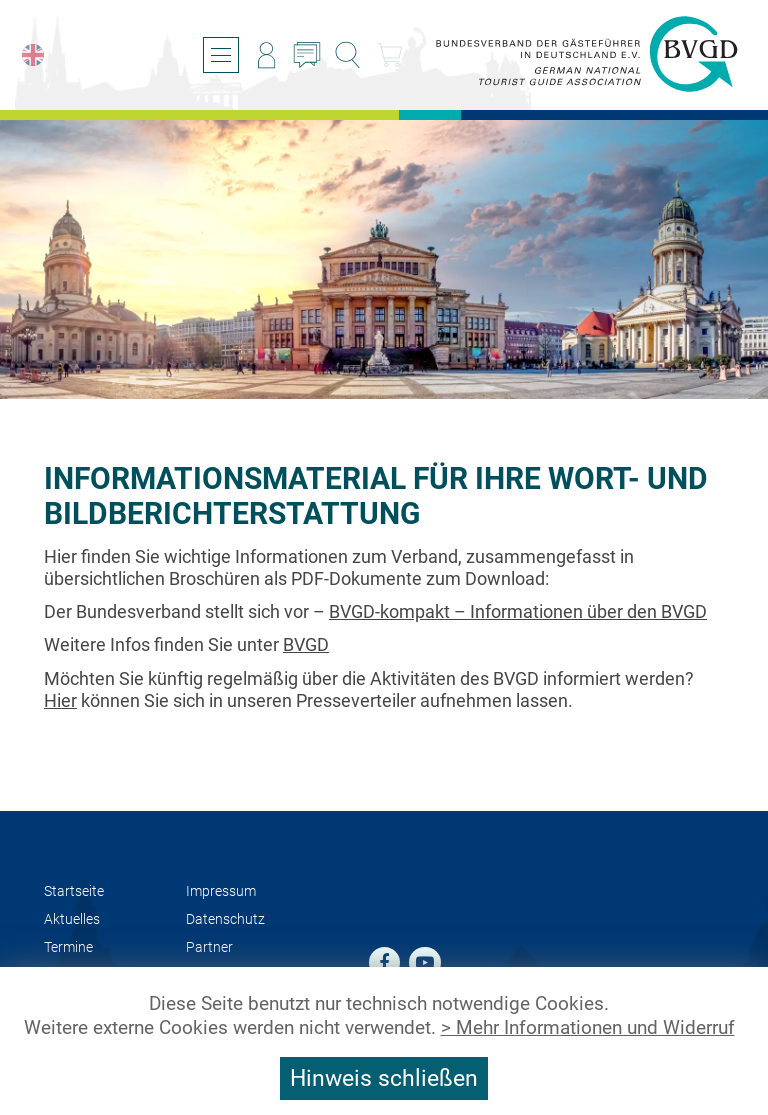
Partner (209, 947)
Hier (60, 700)
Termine (68, 947)
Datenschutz (225, 919)
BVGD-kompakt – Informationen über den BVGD (518, 611)
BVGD (306, 644)
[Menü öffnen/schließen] (221, 55)
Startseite (74, 891)
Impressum (221, 891)
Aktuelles (72, 919)
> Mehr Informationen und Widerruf (588, 1028)
